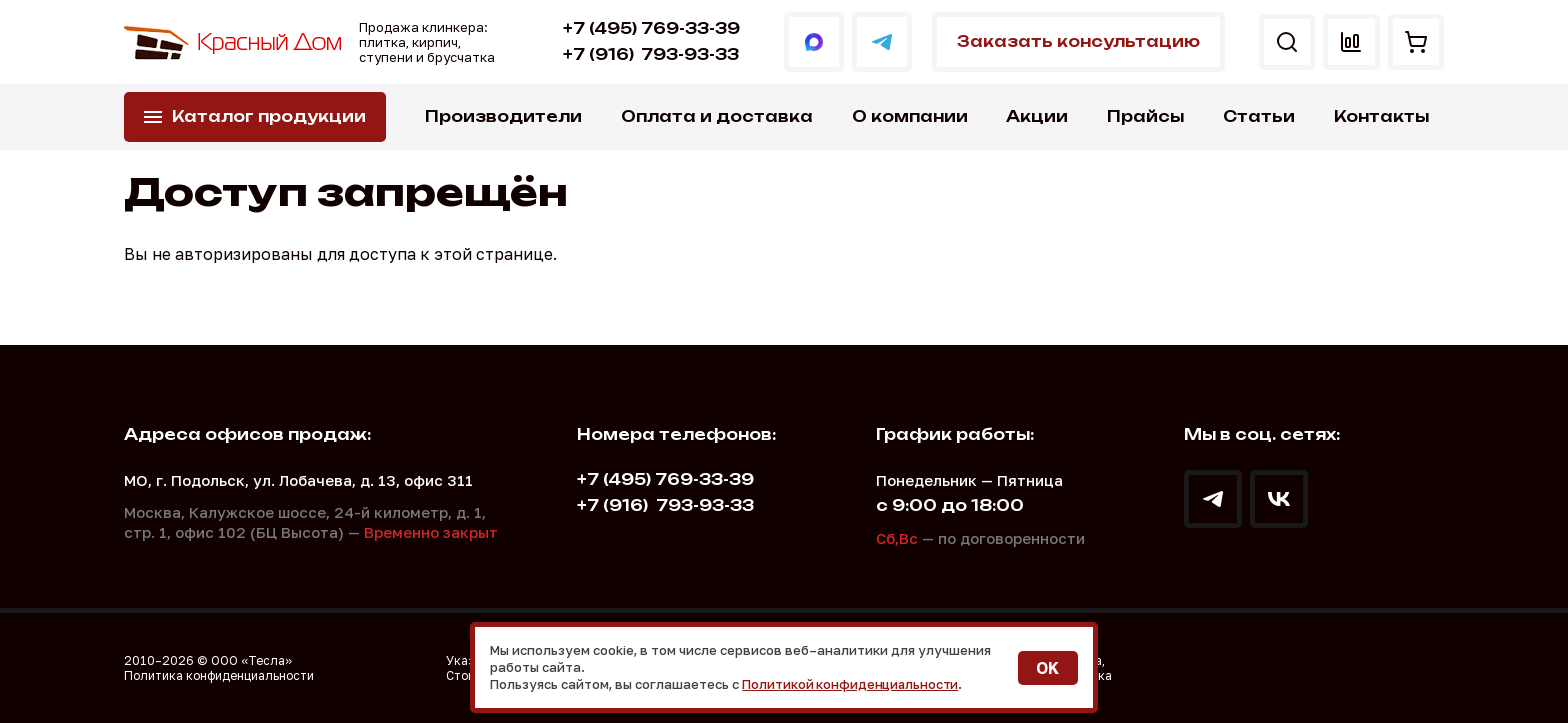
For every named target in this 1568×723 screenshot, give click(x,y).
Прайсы (1145, 116)
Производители (503, 116)
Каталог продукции (269, 116)
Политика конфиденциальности (219, 675)
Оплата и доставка (717, 116)
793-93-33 (647, 54)
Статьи (1259, 116)
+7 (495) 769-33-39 (647, 28)
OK (1047, 668)
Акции (1037, 116)
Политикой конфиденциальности (852, 684)
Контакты (1381, 116)
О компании (910, 116)
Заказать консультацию (1071, 41)
